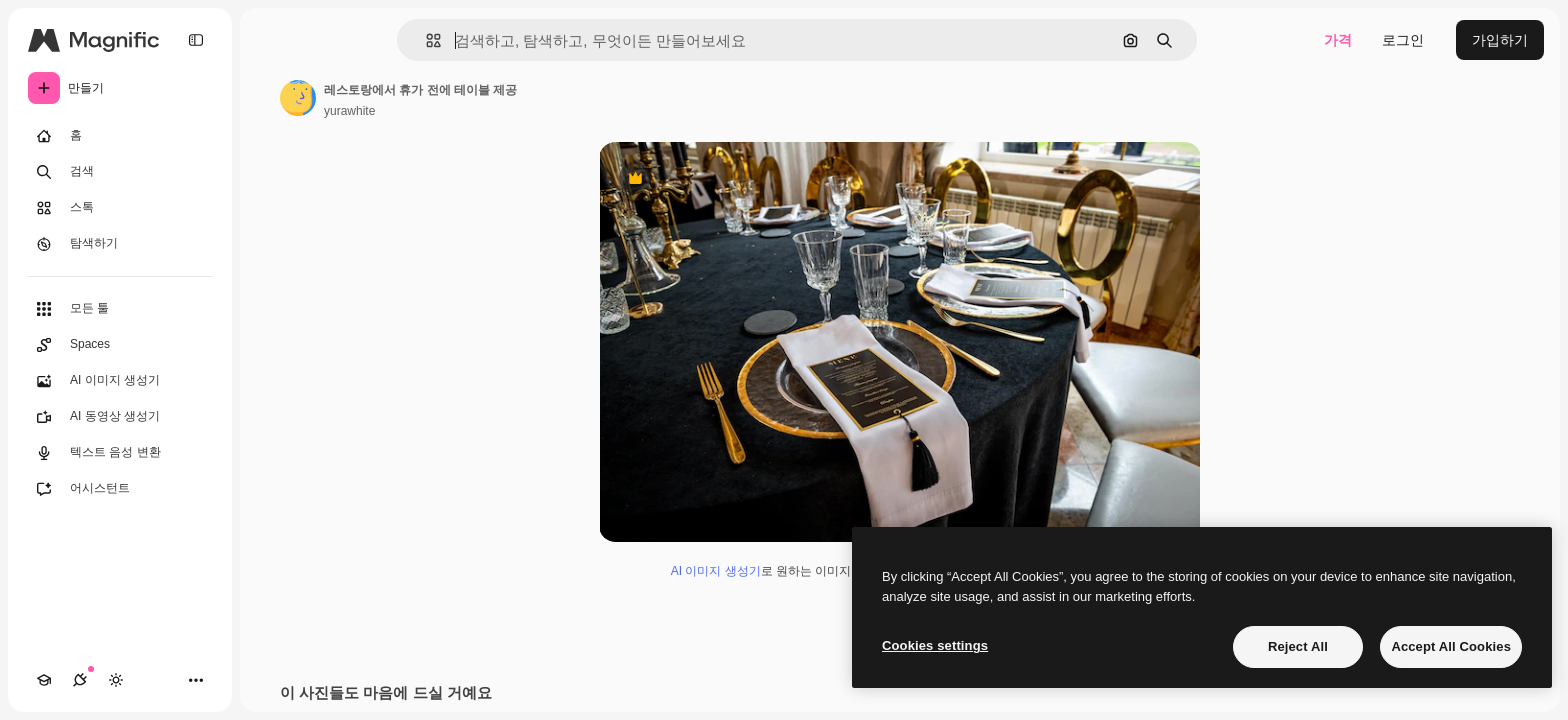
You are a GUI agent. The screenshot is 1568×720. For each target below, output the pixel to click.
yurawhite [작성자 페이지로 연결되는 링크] (349, 111)
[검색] (120, 172)
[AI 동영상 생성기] (120, 417)
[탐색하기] (120, 244)
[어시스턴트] (120, 489)
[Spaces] (120, 345)
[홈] (120, 136)
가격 (1338, 40)
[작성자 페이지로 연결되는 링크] (298, 98)
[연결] (80, 680)
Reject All (1298, 646)
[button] (425, 40)
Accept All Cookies (1451, 646)
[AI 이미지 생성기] (120, 381)
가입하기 (1500, 40)
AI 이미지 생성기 (716, 571)
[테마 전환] (116, 680)
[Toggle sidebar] (196, 40)
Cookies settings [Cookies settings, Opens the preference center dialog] (935, 645)
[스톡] (120, 208)
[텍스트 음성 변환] (120, 453)
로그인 (1403, 40)
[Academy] (44, 680)
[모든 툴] (120, 309)
